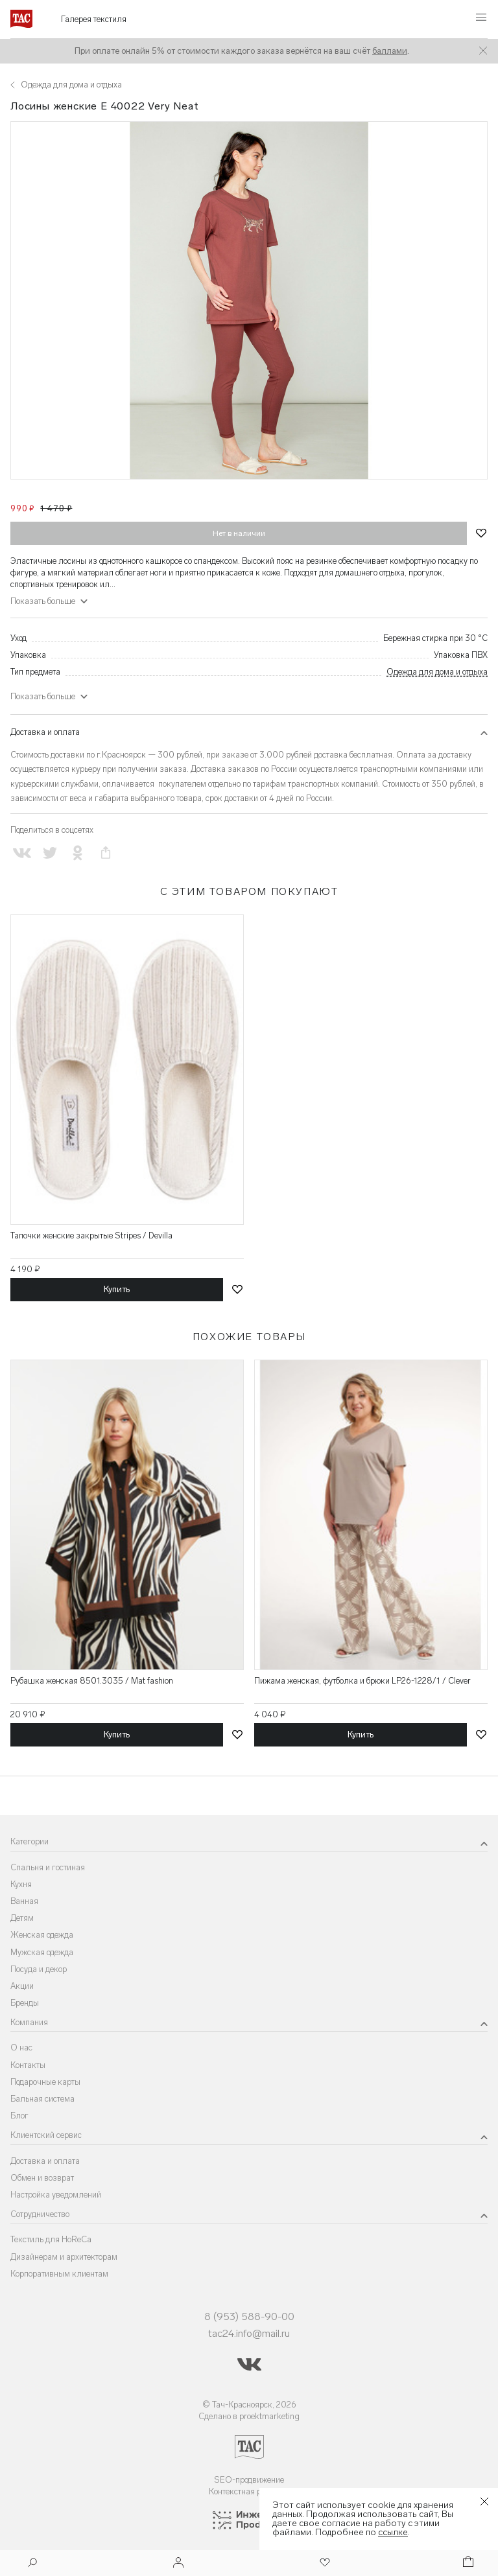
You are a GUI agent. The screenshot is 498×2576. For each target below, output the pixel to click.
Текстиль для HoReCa (50, 2239)
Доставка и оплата (45, 732)
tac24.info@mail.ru (249, 2333)
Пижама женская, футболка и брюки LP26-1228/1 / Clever (362, 1681)
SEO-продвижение (249, 2480)
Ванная (24, 1901)
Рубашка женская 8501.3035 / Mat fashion (91, 1681)
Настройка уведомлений (55, 2194)
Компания (29, 2022)
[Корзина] (466, 2563)
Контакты (27, 2065)
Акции (22, 1986)
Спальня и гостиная (47, 1867)
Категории (29, 1841)
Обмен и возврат (42, 2178)
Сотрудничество (39, 2214)
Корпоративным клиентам (59, 2274)
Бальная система (42, 2099)
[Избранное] (323, 2563)
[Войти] (178, 2563)
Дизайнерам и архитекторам (63, 2257)
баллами (389, 51)
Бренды (24, 2003)
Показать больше (42, 601)
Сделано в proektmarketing (249, 2416)
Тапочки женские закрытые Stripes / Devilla (91, 1235)
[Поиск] (32, 2564)
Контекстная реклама (249, 2491)
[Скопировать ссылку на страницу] (106, 853)
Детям (22, 1918)
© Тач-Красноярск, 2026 (249, 2404)
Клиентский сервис (46, 2135)
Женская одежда (41, 1935)
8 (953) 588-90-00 (249, 2316)
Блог (19, 2115)
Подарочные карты (45, 2082)
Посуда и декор (38, 1969)
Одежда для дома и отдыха (437, 672)
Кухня (21, 1884)
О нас (21, 2047)
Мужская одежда (41, 1952)
